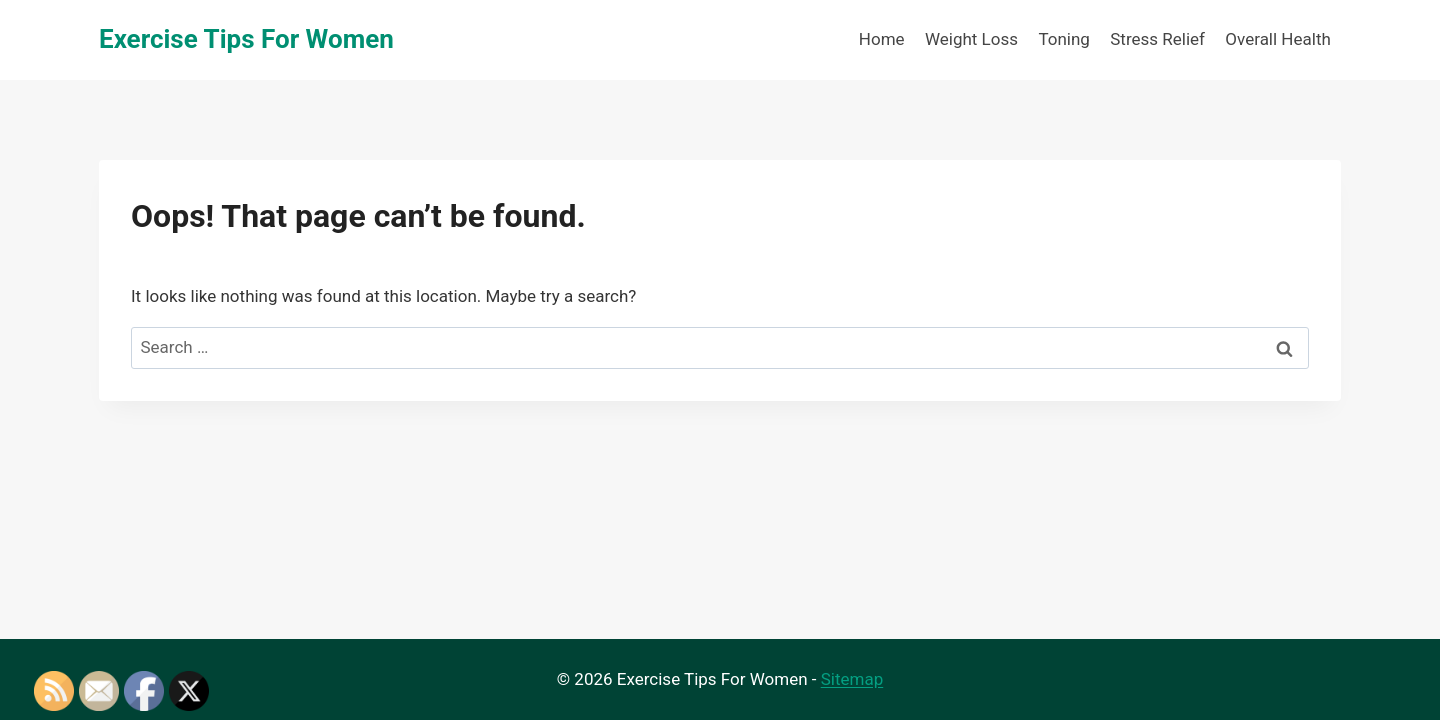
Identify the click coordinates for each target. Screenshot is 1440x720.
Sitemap (852, 679)
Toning (1063, 39)
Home (882, 39)
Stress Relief (1157, 39)
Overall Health (1277, 39)
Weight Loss (971, 39)
